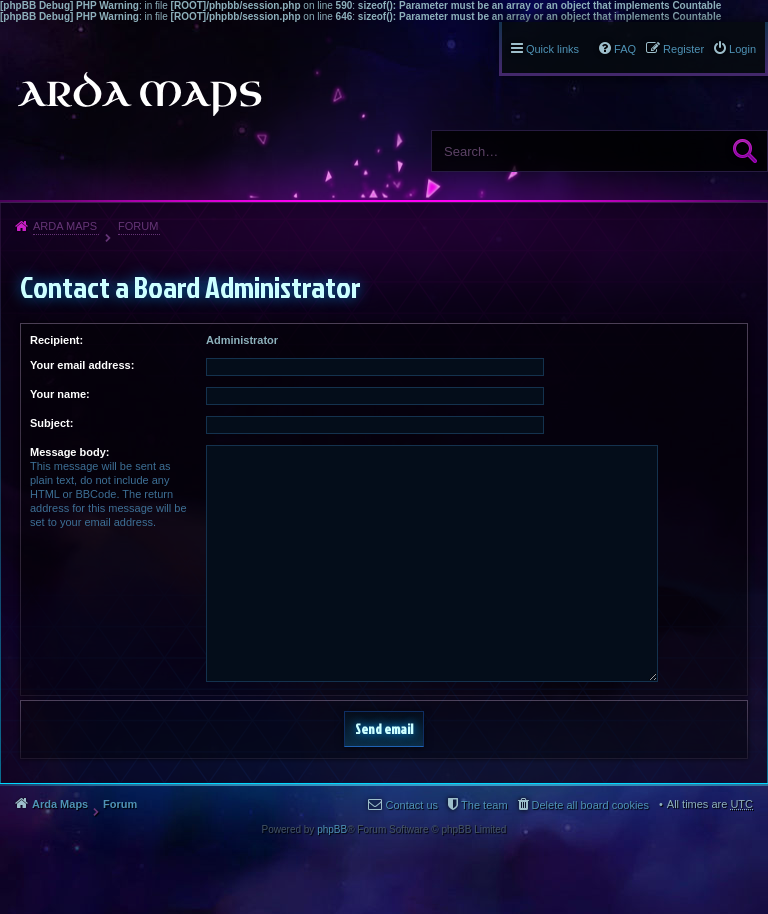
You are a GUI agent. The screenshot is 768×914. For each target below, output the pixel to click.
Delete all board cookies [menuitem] (590, 805)
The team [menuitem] (484, 805)
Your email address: (82, 365)
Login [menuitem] (742, 49)
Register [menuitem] (683, 49)
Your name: (60, 394)
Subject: (51, 423)
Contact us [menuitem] (411, 805)
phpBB (332, 829)
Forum (138, 226)
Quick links (552, 49)
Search (745, 151)
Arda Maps (65, 226)
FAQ (625, 49)
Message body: (69, 452)
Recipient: (56, 340)
